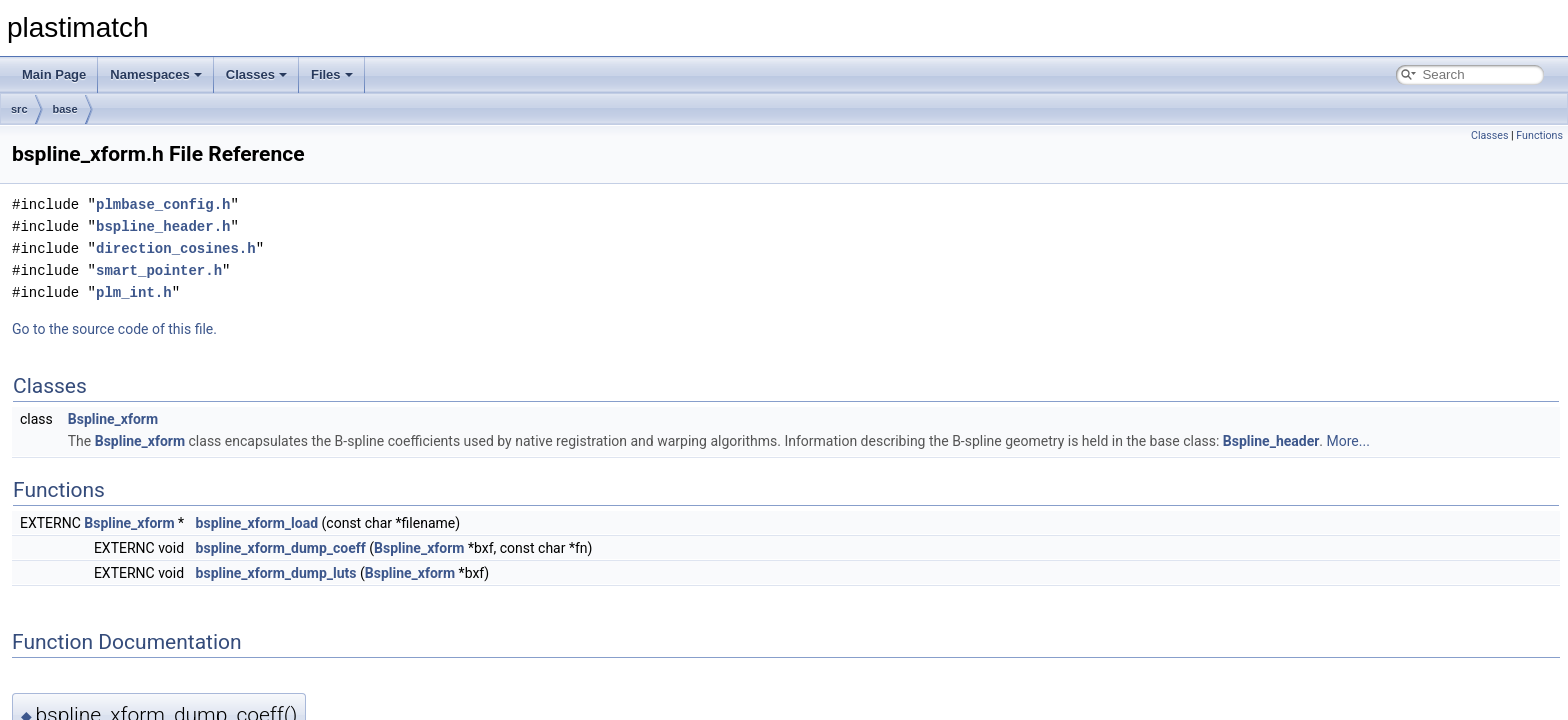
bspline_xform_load (257, 523)
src (19, 109)
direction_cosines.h (176, 248)
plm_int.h (134, 292)
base (65, 109)
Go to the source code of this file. (114, 329)
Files (332, 74)
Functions (1539, 135)
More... (1348, 441)
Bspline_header (1271, 441)
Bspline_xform (113, 419)
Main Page (54, 74)
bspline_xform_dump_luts (276, 573)
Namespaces (156, 74)
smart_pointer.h (159, 270)
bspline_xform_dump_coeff (281, 548)
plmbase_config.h (163, 204)
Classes (256, 74)
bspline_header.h (163, 226)
